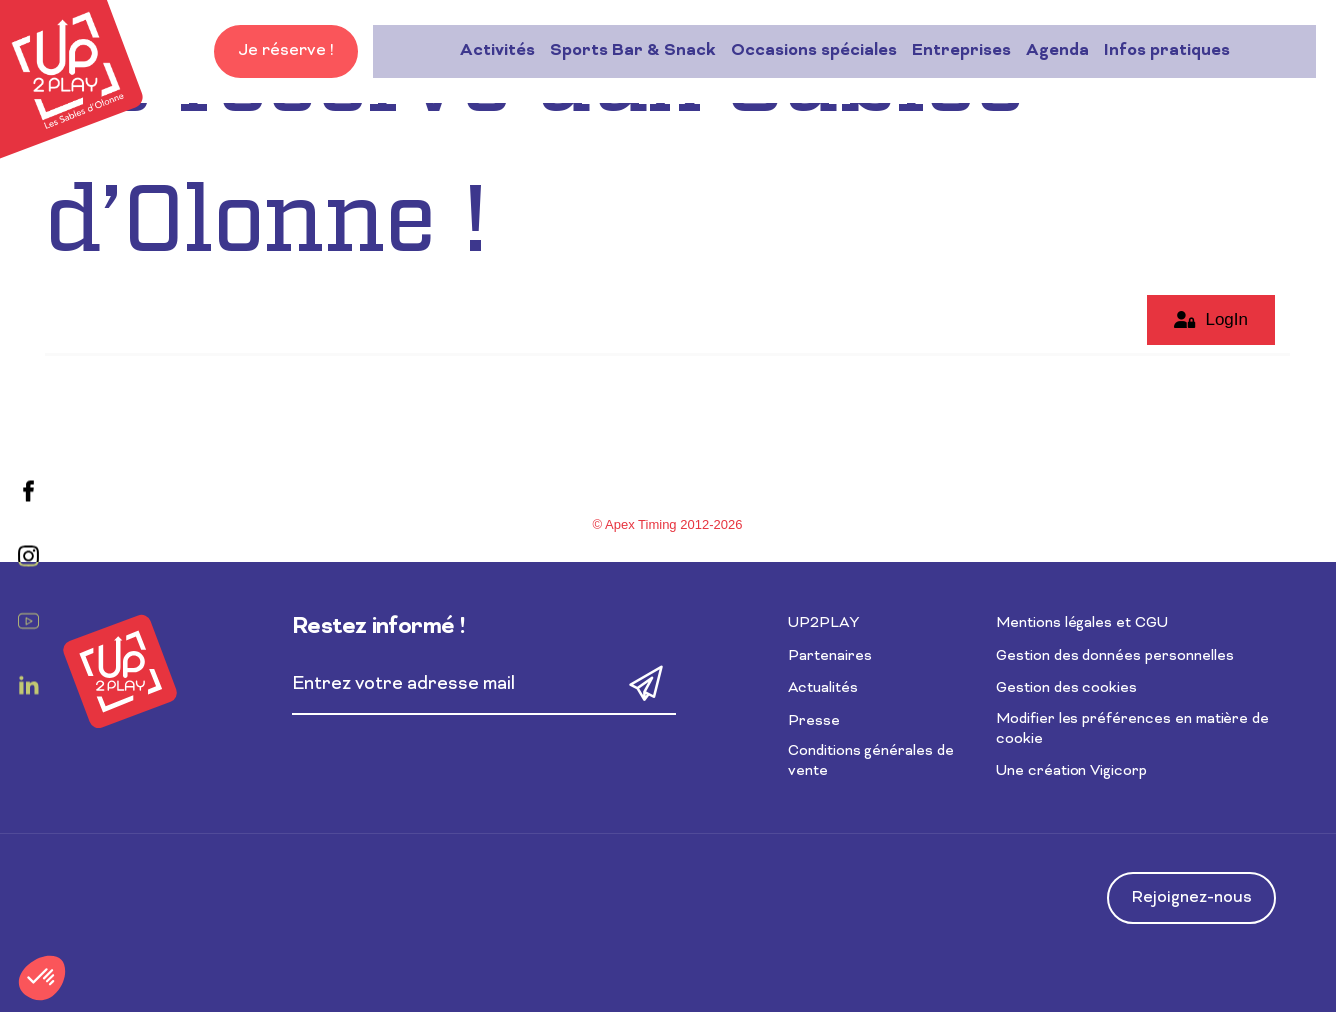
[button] (42, 978)
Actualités (823, 688)
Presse (814, 721)
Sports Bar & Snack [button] (440, 51)
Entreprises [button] (768, 51)
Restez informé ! (378, 627)
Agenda (864, 51)
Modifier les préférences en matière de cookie (1132, 729)
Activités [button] (304, 51)
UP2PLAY (823, 623)
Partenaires (829, 656)
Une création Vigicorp (1071, 771)
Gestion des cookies (1066, 688)
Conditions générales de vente (871, 761)
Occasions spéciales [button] (621, 51)
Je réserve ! (1244, 51)
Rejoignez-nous (1191, 898)
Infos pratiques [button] (974, 51)
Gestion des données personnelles (1114, 656)
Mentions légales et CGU (1082, 623)
